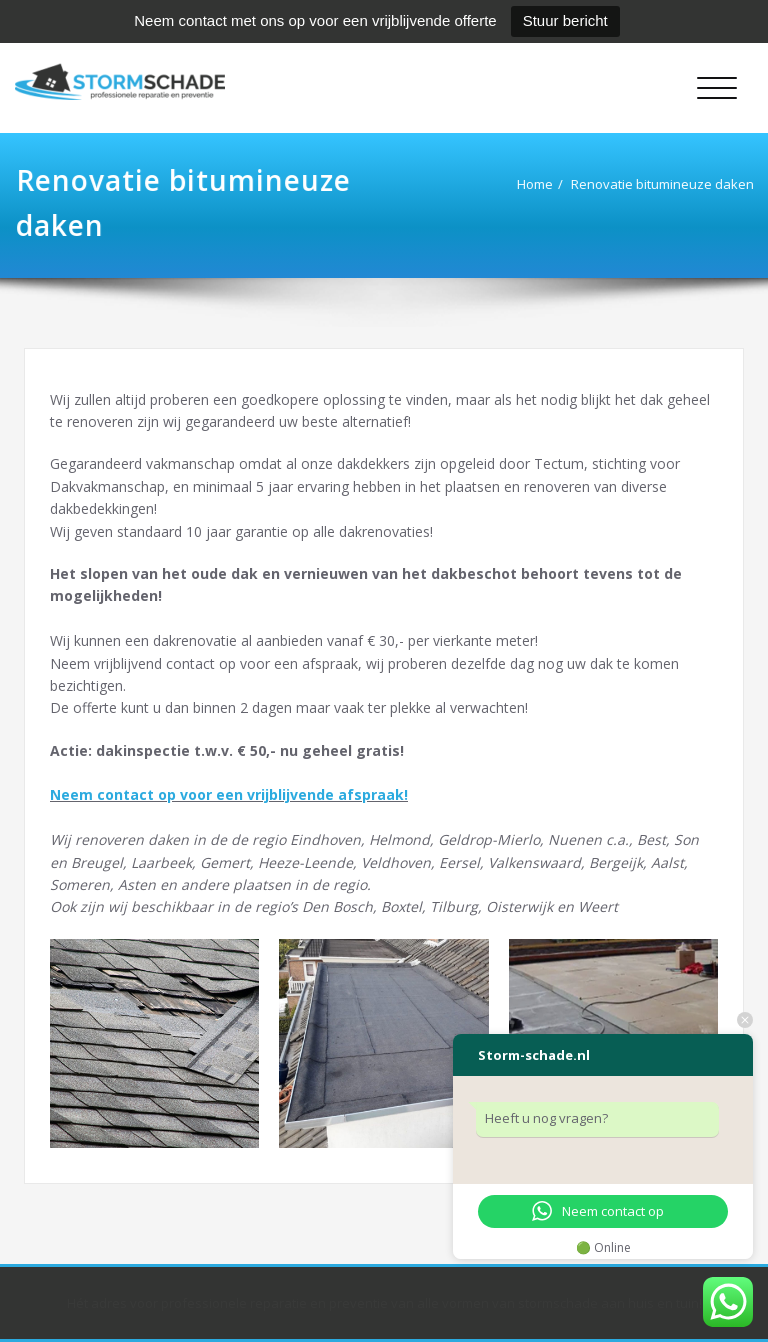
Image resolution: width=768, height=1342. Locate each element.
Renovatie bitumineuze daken (640, 184)
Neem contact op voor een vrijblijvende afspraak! (229, 794)
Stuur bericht (565, 20)
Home (513, 184)
